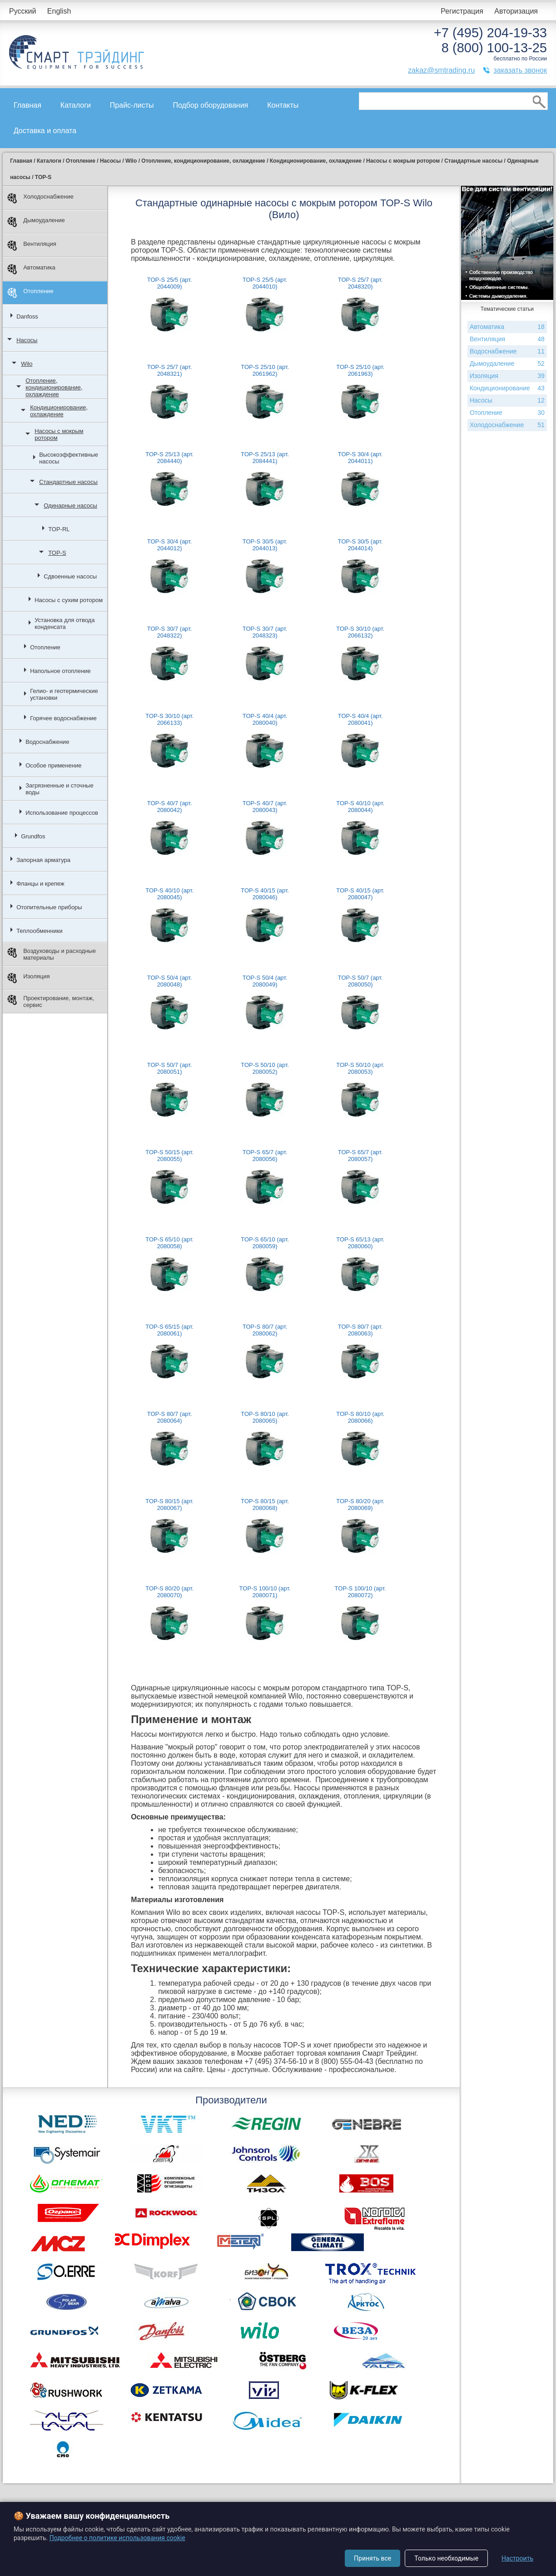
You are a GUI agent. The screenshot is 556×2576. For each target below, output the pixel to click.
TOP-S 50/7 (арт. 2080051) (169, 1068)
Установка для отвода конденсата (64, 623)
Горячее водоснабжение (63, 718)
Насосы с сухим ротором (69, 600)
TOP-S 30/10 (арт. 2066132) (360, 632)
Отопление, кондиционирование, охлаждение (53, 387)
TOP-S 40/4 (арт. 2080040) (265, 719)
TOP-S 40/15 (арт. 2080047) (360, 894)
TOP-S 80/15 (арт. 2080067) (169, 1504)
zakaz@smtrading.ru (441, 70)
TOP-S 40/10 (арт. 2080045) (169, 894)
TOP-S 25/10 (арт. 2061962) (265, 370)
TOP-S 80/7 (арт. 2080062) (265, 1330)
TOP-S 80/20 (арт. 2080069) (360, 1504)
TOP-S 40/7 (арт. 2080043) (265, 806)
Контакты (282, 105)
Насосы (26, 340)
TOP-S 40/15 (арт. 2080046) (265, 894)
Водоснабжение (47, 741)
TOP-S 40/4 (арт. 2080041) (360, 719)
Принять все (372, 2558)
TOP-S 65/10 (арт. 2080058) (169, 1243)
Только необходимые (446, 2558)
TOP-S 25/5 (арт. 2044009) (169, 283)
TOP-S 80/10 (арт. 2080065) (265, 1417)
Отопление (30, 293)
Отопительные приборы (49, 907)
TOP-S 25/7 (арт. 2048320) (360, 283)
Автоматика (31, 269)
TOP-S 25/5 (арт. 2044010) (265, 283)
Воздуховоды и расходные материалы (51, 954)
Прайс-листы (132, 105)
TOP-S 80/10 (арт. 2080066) (360, 1417)
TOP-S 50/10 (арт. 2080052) (265, 1068)
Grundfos (33, 836)
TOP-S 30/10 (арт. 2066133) (169, 719)
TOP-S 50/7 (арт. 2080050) (360, 981)
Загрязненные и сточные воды (59, 789)
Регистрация (462, 11)
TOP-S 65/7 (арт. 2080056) (265, 1155)
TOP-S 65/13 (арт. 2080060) (360, 1243)
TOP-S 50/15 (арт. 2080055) (169, 1155)
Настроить (517, 2558)
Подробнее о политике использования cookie (117, 2537)
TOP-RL (59, 529)
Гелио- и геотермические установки (64, 694)
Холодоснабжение (40, 198)
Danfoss (27, 316)
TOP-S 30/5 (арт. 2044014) (360, 545)
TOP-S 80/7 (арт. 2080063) (360, 1330)
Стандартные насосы (68, 481)
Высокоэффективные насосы (68, 458)
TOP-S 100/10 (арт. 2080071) (265, 1592)
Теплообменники (39, 930)
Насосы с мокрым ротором (59, 434)
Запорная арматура (43, 860)
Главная (27, 105)
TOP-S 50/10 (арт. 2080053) (360, 1068)
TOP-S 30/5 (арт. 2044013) (265, 545)
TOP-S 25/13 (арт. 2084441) (265, 457)
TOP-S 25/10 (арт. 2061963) (360, 370)
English (59, 11)
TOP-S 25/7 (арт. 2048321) (169, 370)
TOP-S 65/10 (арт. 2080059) (265, 1243)
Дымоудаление (36, 222)
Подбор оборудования (210, 105)
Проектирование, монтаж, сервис (50, 1001)
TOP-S (57, 552)
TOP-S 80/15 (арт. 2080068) (265, 1504)
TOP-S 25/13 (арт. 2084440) (169, 457)
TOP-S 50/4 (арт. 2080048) (169, 981)
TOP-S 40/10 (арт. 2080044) (360, 806)
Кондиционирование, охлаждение (59, 411)
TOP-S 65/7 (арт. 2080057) (360, 1155)
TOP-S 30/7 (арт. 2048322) (169, 632)
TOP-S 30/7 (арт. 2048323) (265, 632)
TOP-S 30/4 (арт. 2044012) (169, 545)
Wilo (26, 363)
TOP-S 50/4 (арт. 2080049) (265, 981)
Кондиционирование (507, 388)
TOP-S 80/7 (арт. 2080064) (169, 1417)
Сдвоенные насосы (70, 576)
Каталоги (75, 105)
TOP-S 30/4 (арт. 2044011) (360, 457)
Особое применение (53, 765)
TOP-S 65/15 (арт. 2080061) (169, 1330)
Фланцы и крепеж (40, 883)
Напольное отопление (60, 671)
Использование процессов (61, 812)
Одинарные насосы (70, 505)
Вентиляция (31, 245)
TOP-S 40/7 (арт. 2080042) (169, 806)
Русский (22, 11)
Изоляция (28, 978)
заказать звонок (520, 70)
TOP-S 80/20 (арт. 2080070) (169, 1592)
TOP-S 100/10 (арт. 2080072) (360, 1592)
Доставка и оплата (45, 131)
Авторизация (516, 11)
